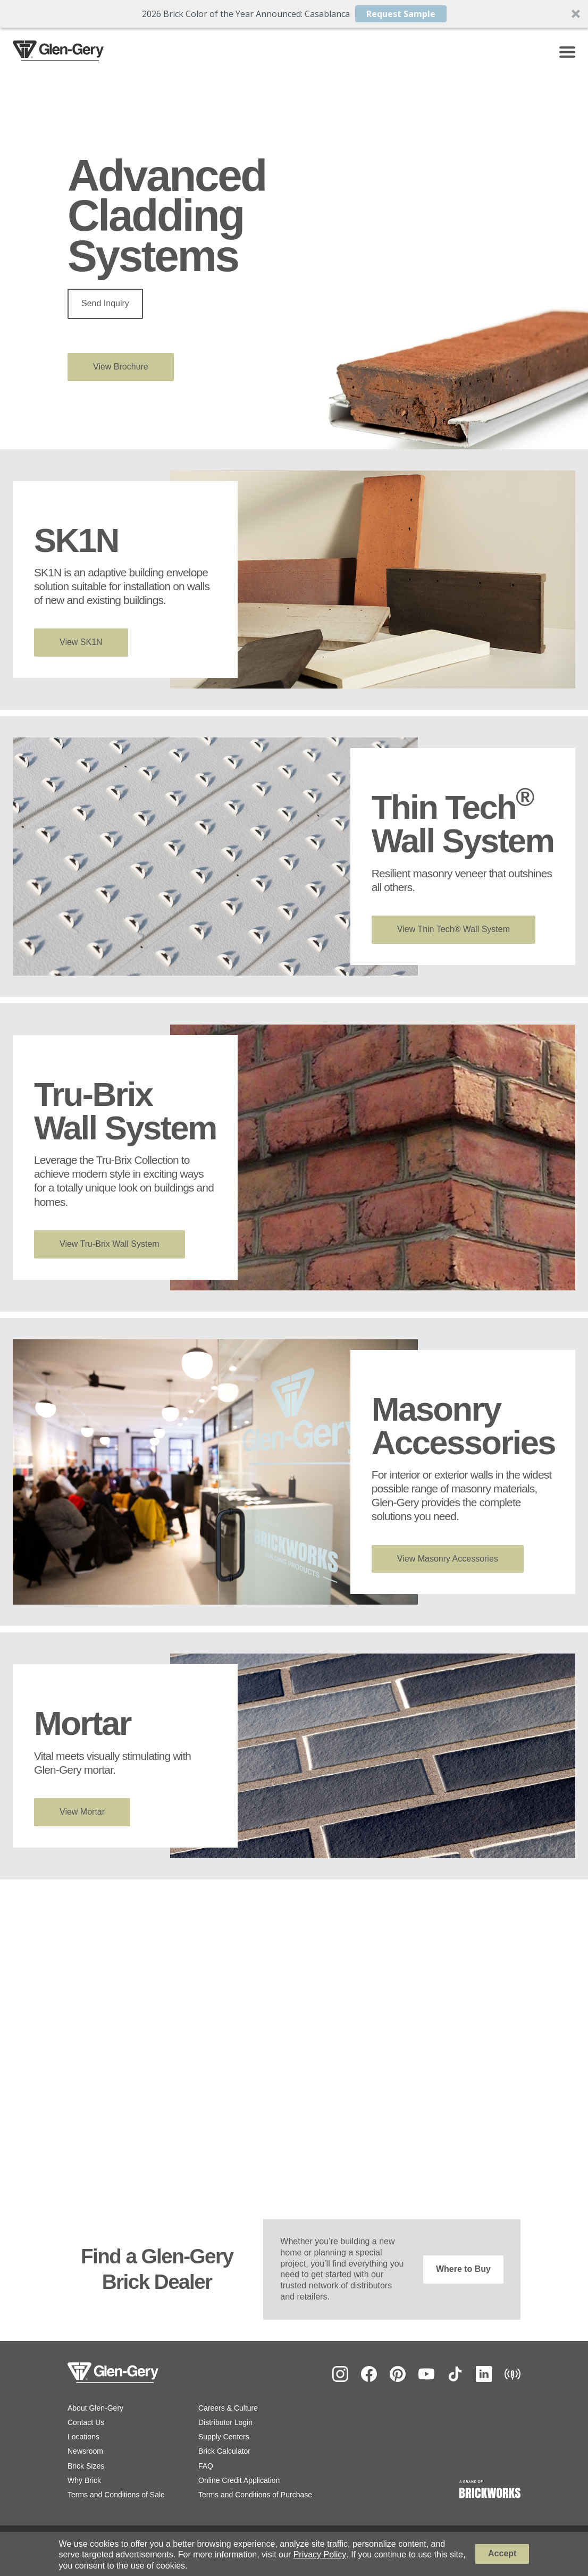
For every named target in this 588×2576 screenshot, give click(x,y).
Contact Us (86, 2422)
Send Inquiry (105, 303)
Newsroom (85, 2451)
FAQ (205, 2466)
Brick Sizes (86, 2466)
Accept (502, 2553)
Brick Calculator (224, 2451)
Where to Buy (463, 2268)
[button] (294, 14)
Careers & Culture (228, 2408)
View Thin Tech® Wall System (453, 929)
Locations (83, 2436)
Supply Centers (223, 2436)
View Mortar (82, 1811)
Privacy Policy (320, 2554)
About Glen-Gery (95, 2408)
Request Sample (400, 14)
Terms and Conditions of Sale (116, 2494)
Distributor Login (225, 2422)
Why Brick (84, 2480)
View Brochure (120, 366)
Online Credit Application (239, 2480)
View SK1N (81, 642)
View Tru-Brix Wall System (109, 1243)
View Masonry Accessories (447, 1558)
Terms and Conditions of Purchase (255, 2494)
